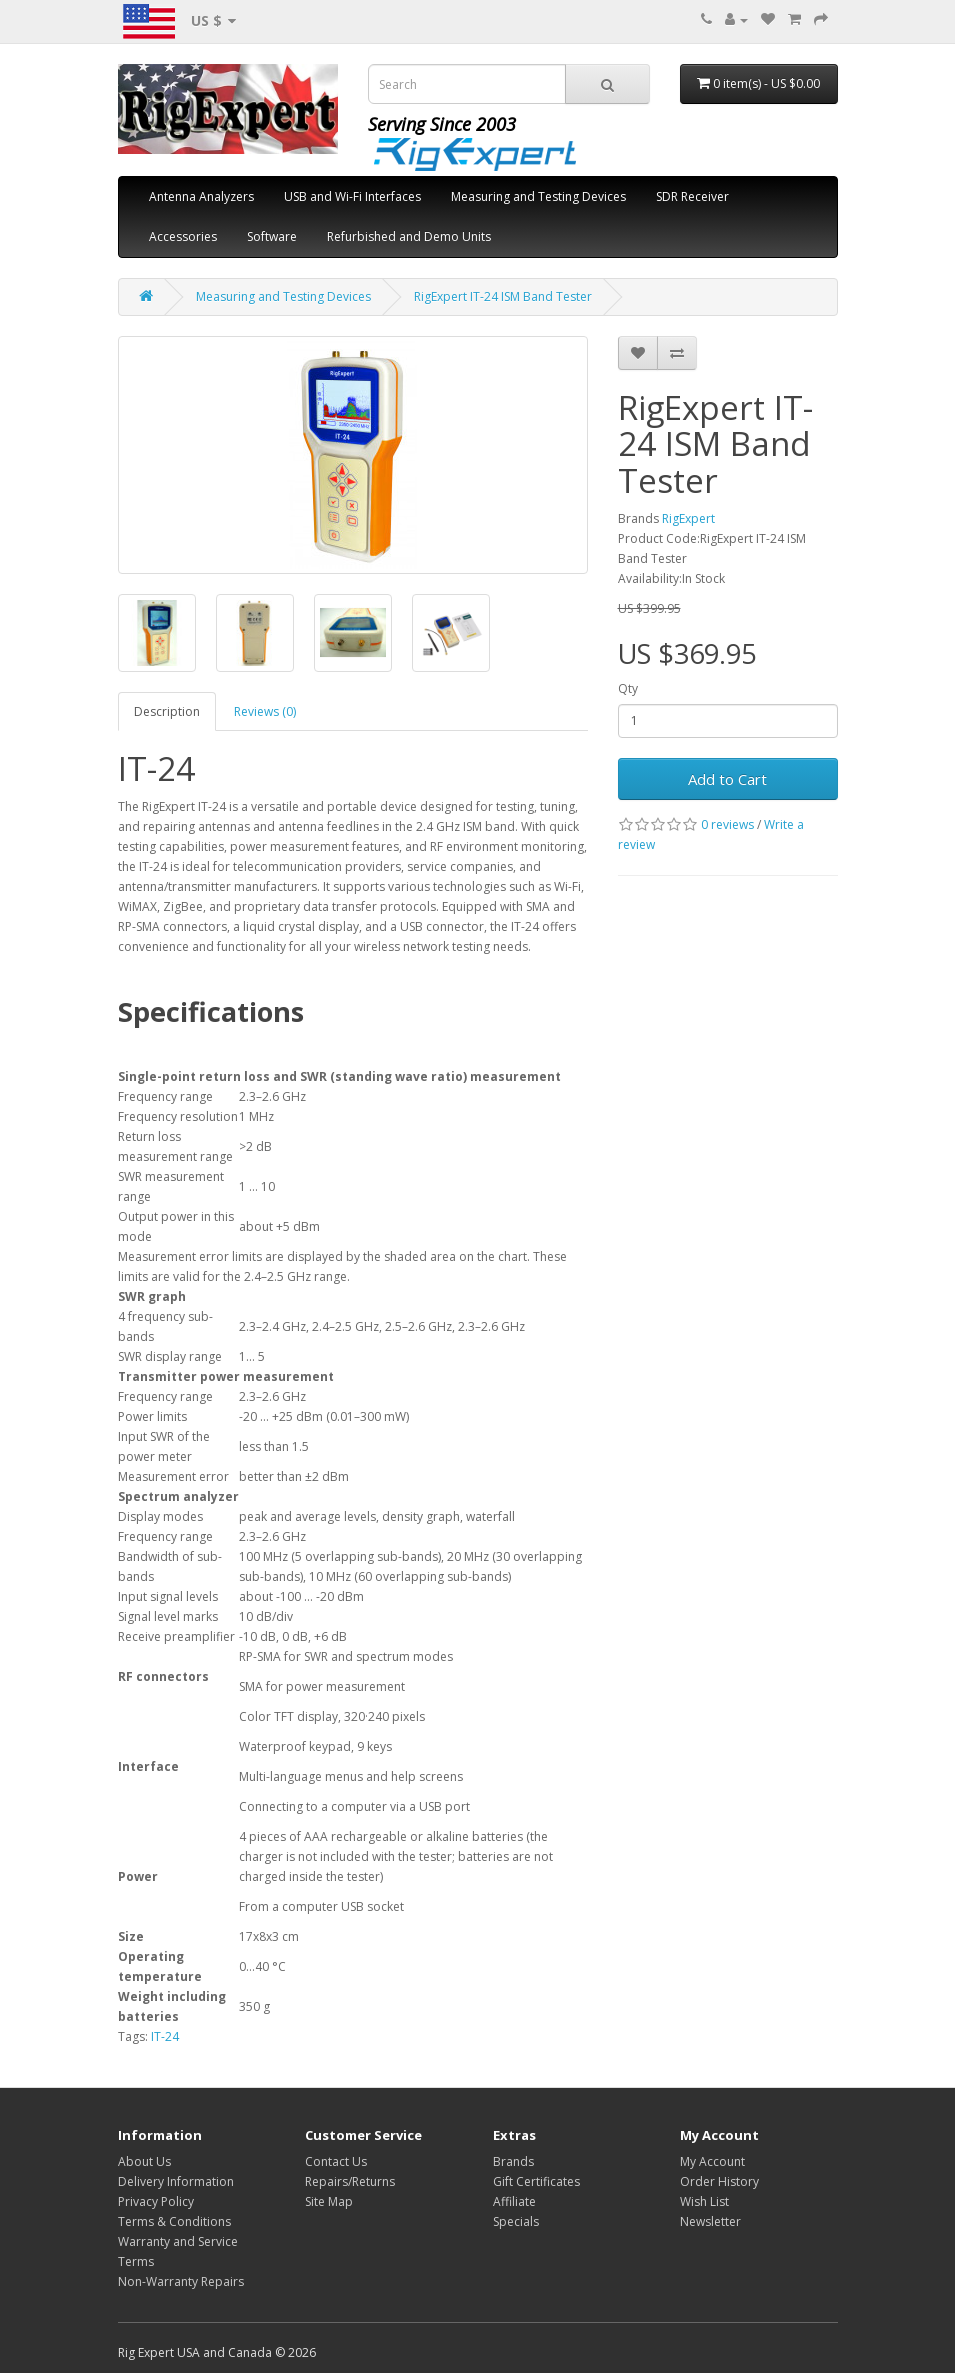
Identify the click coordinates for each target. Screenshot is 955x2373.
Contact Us (336, 2161)
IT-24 (165, 2036)
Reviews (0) (265, 711)
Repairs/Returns (350, 2181)
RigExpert (688, 518)
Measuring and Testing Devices (538, 196)
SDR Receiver (692, 196)
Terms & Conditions (174, 2221)
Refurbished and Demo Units (409, 236)
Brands (513, 2161)
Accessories (183, 236)
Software (272, 236)
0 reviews (727, 824)
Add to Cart (727, 779)
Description (167, 711)
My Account (712, 2161)
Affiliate (514, 2201)
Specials (516, 2221)
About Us (144, 2161)
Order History (719, 2181)
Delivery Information (176, 2181)
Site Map (329, 2201)
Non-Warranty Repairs (181, 2281)
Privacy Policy (156, 2201)
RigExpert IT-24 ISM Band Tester (503, 296)
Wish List (704, 2201)
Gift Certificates (536, 2181)
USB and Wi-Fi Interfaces (352, 196)
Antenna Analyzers (201, 196)
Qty (628, 688)
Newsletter (710, 2221)
